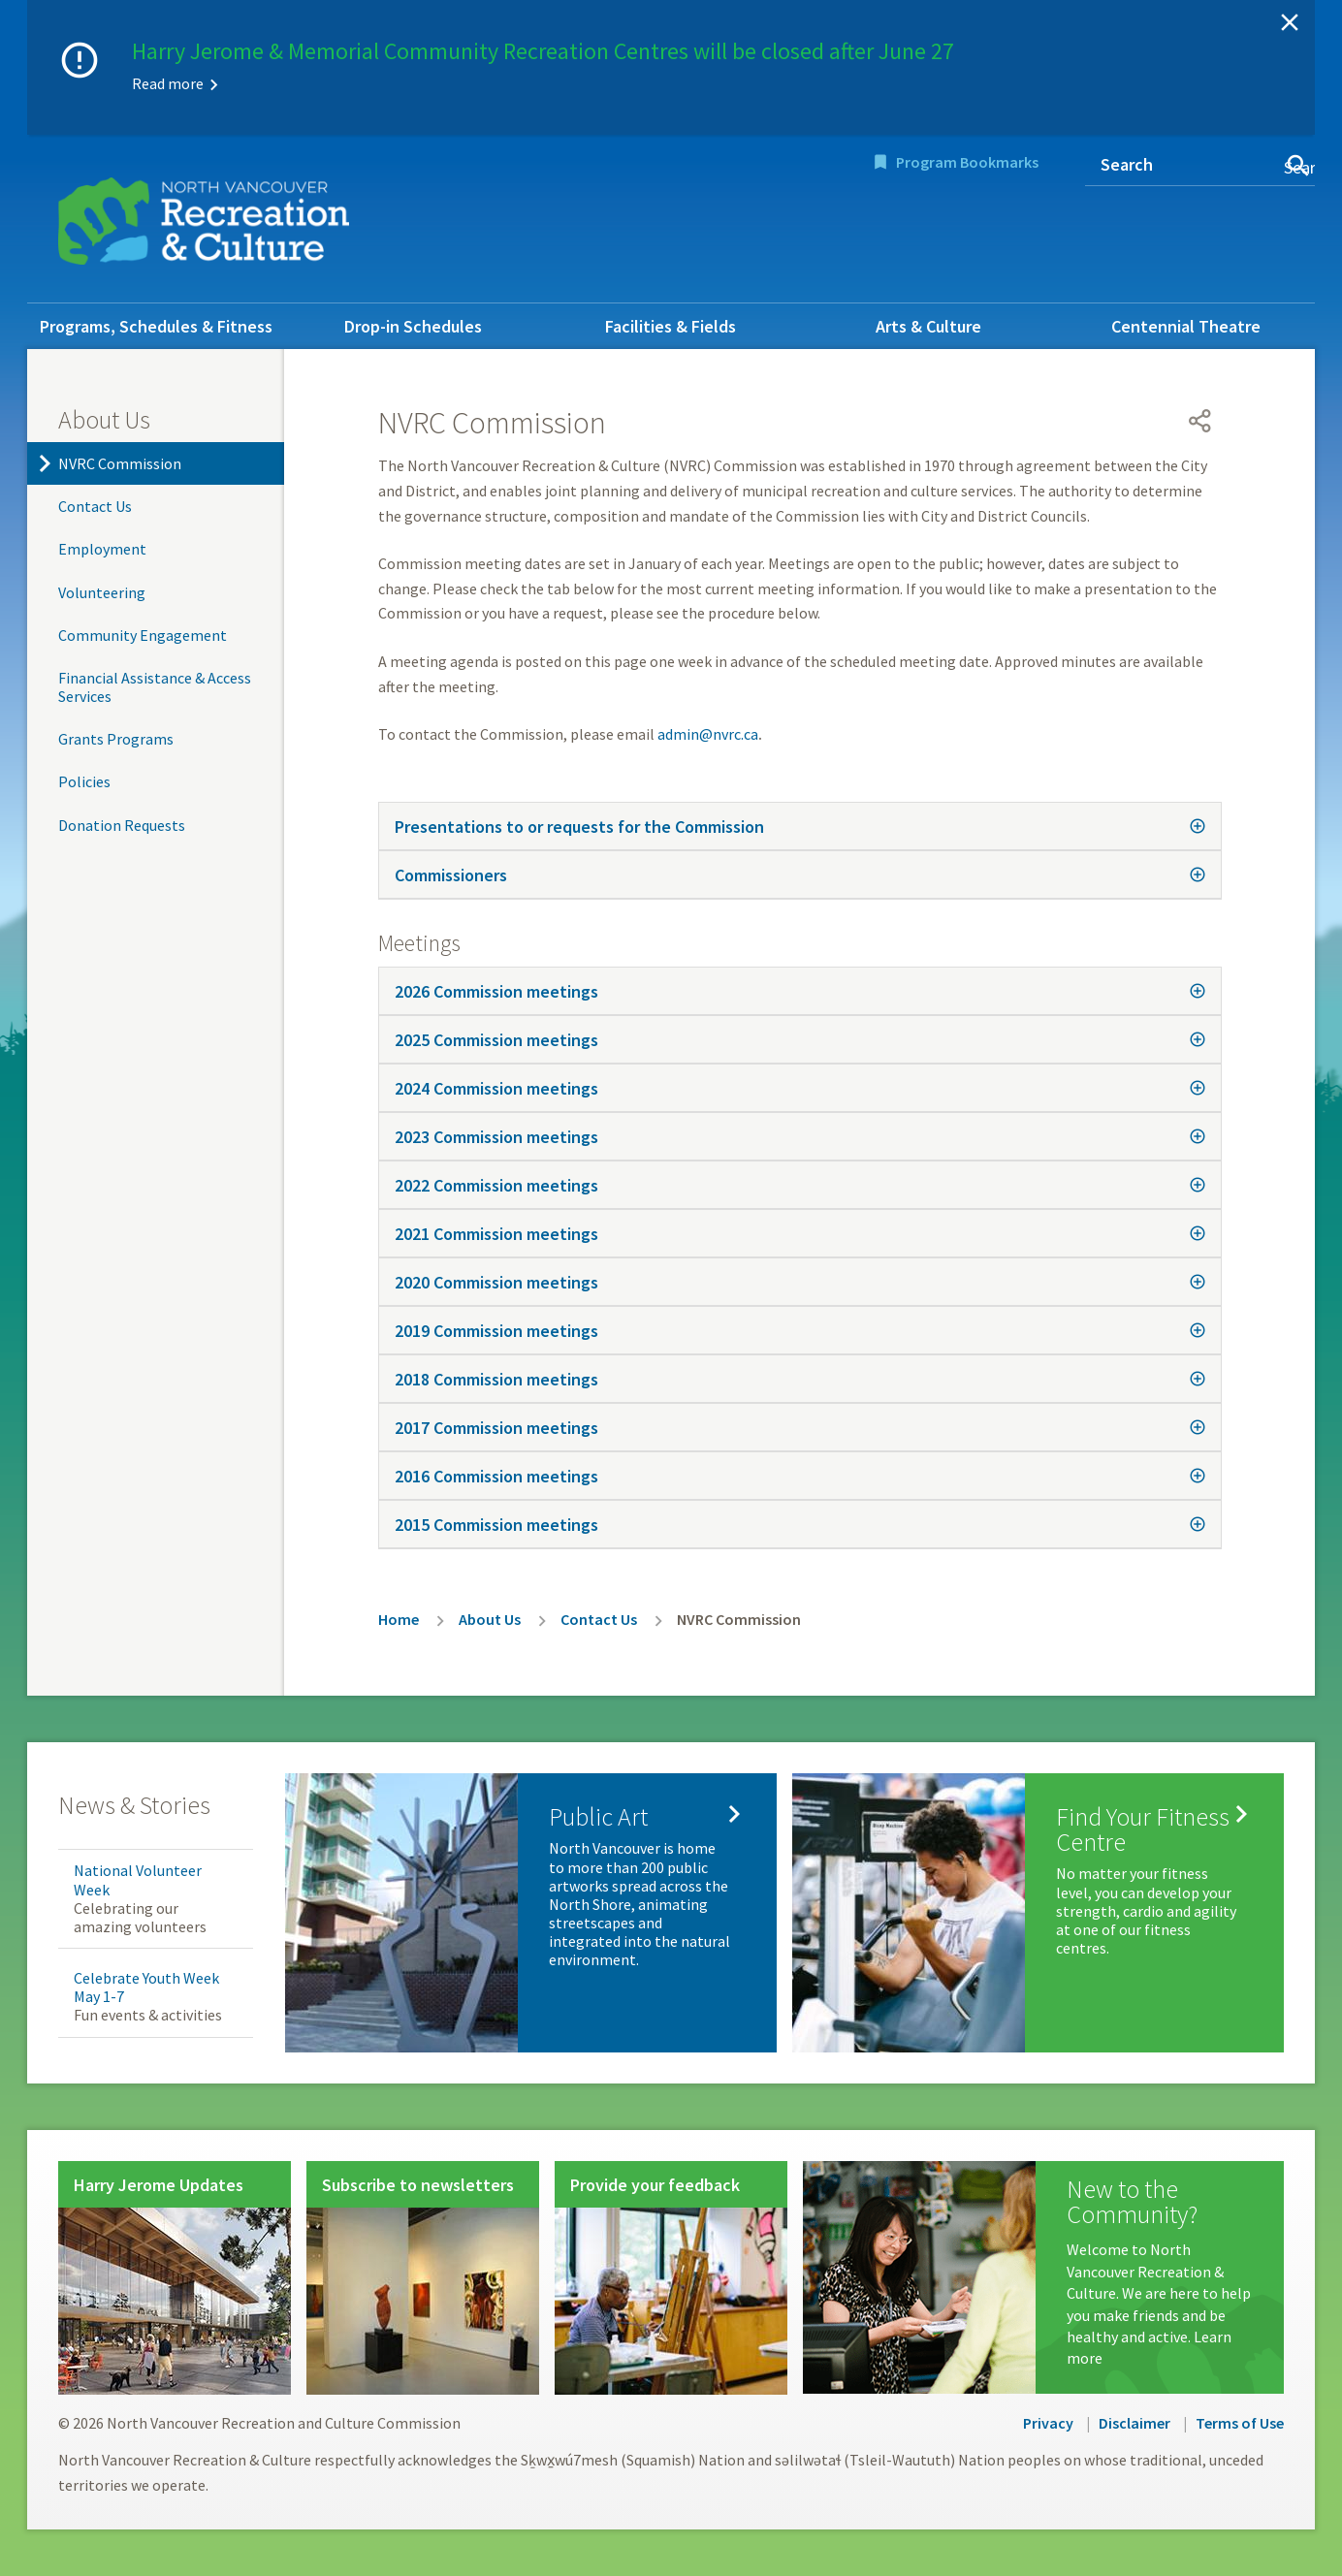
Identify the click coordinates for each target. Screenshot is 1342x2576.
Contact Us (95, 506)
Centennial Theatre (1186, 326)
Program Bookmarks (967, 162)
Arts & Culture (928, 326)
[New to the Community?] (1043, 2277)
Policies (84, 781)
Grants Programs (116, 738)
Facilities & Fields (670, 326)
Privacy (1048, 2423)
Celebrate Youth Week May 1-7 (146, 1987)
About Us (104, 419)
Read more (168, 83)
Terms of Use (1240, 2423)
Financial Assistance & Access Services (154, 687)
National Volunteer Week (138, 1879)
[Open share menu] (1200, 420)
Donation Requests (121, 825)
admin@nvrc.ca (707, 734)
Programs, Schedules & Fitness (156, 326)
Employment (102, 548)
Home (398, 1619)
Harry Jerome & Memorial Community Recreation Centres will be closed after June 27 (543, 51)
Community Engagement (142, 635)
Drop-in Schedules (413, 326)
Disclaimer (1134, 2423)
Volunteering (101, 592)
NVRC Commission (119, 463)
